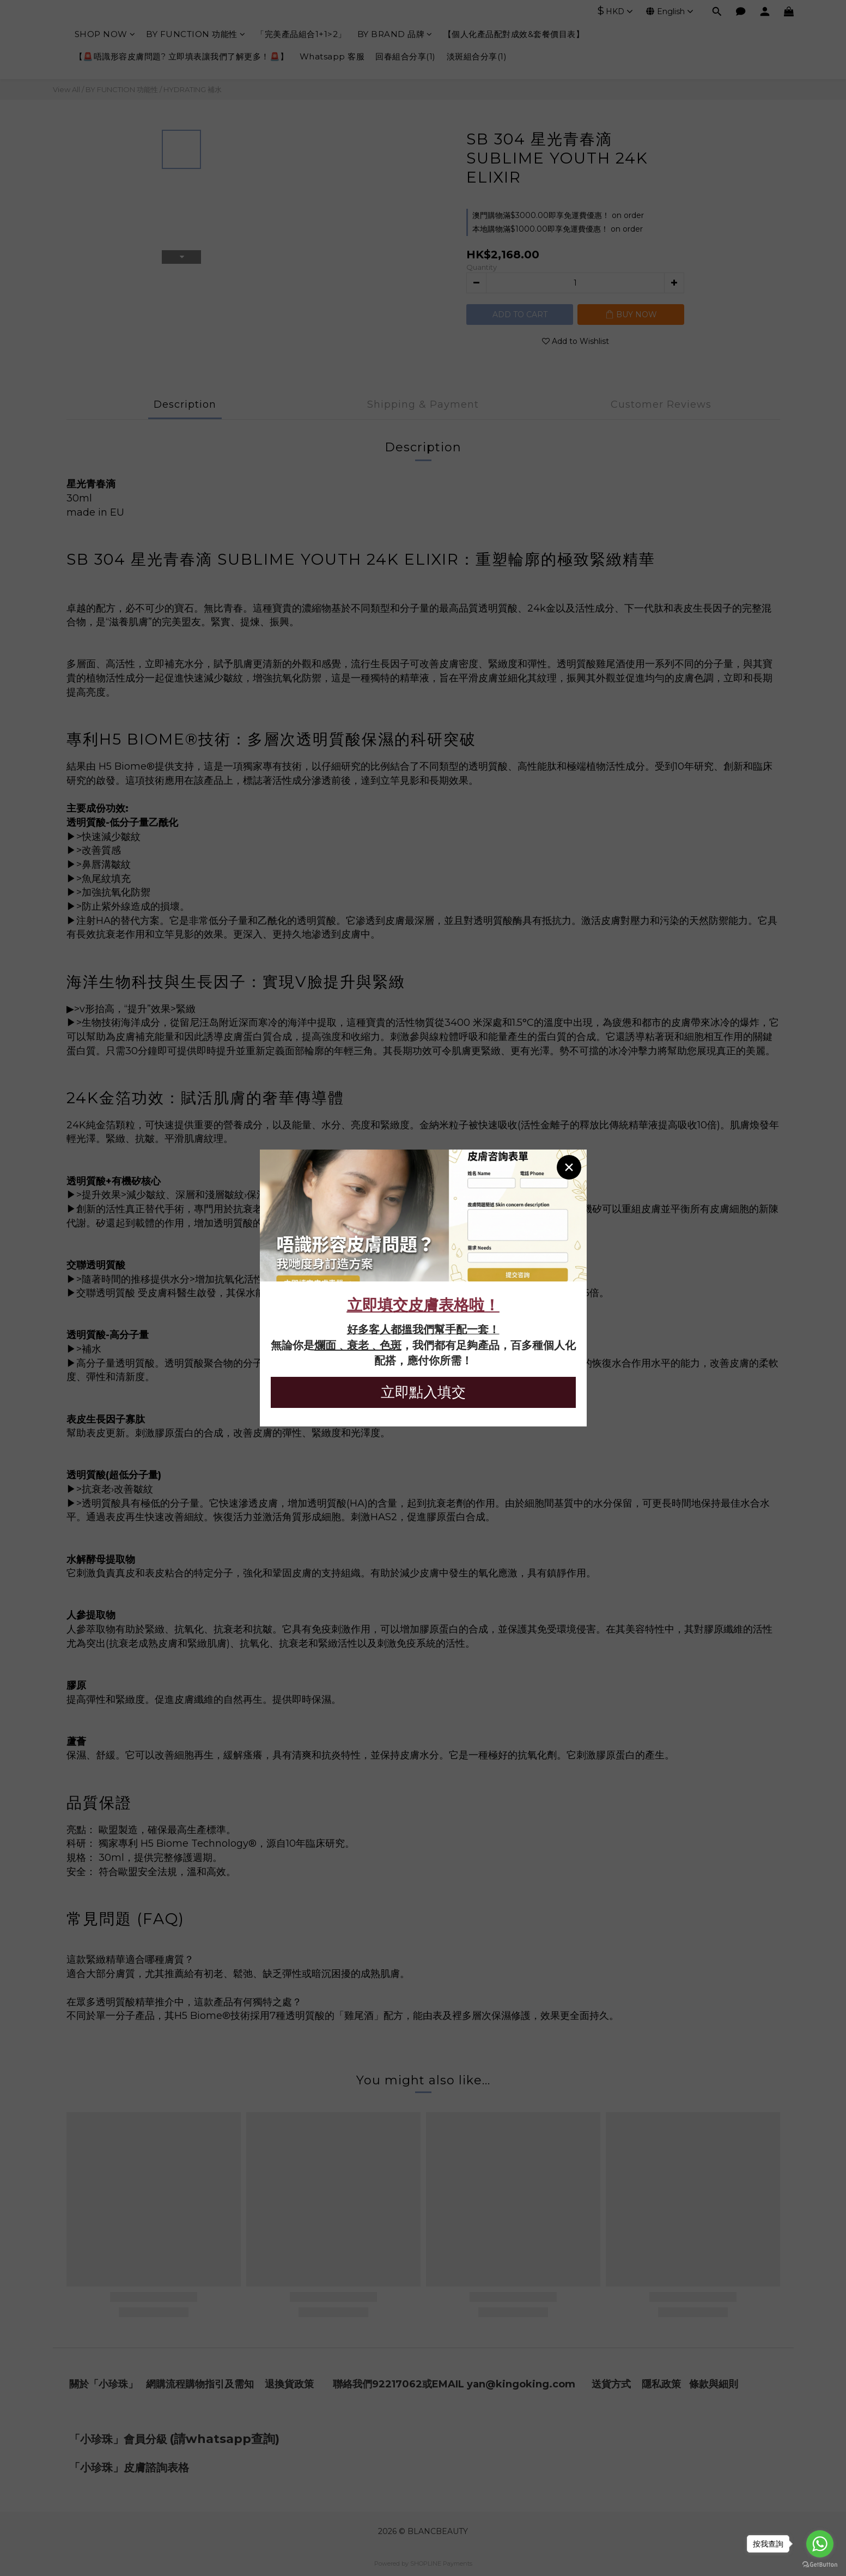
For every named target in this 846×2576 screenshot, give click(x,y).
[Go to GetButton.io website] (819, 2564)
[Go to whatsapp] (819, 2543)
